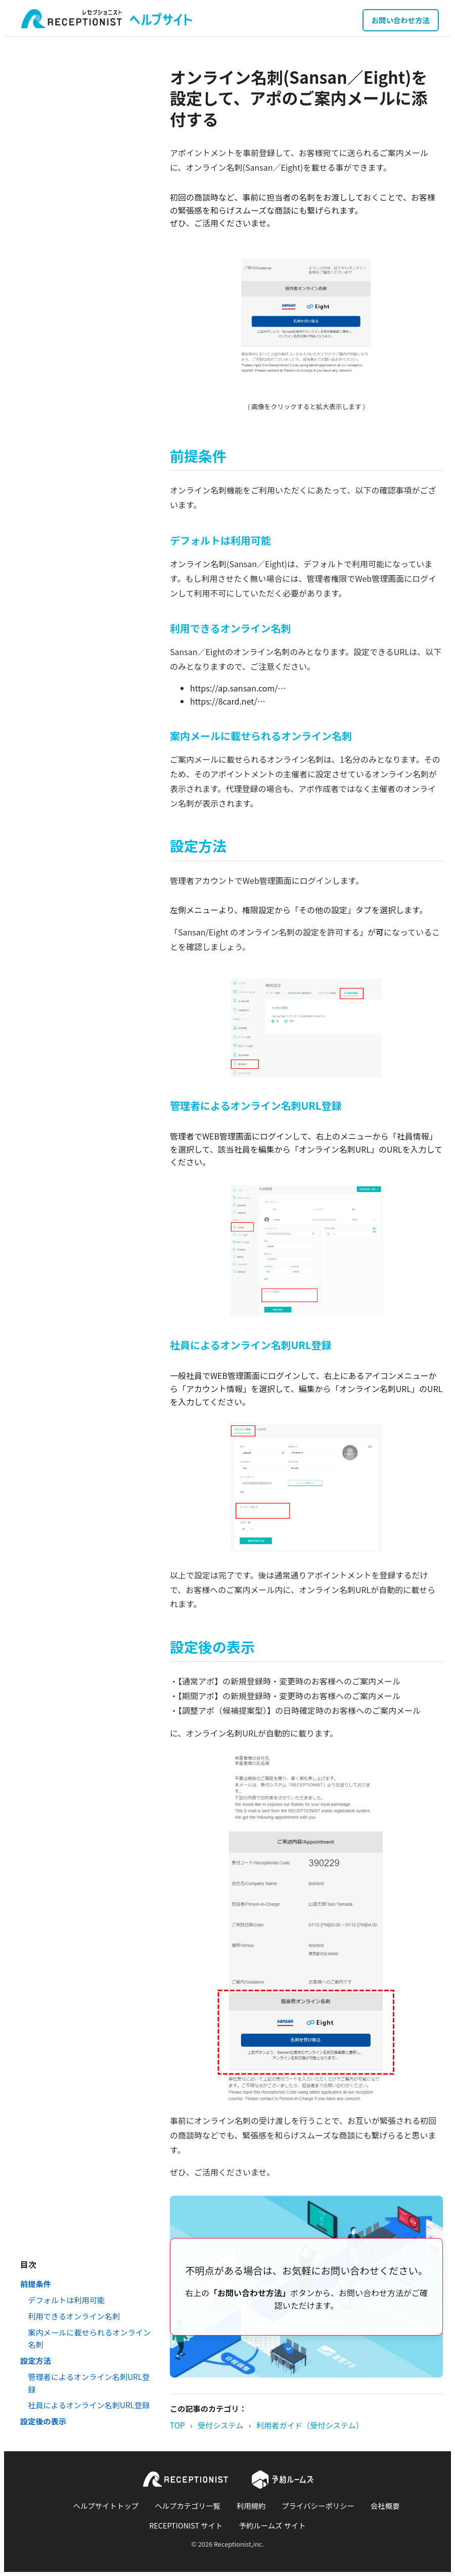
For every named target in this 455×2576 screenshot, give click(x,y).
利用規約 (251, 2505)
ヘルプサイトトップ (106, 2505)
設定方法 (35, 2360)
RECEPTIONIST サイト (185, 2525)
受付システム (221, 2425)
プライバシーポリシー (318, 2505)
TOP (177, 2425)
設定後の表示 (43, 2420)
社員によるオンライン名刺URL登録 (89, 2404)
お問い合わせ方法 (401, 20)
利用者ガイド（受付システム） (309, 2425)
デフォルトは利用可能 (66, 2299)
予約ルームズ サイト (272, 2525)
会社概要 (385, 2505)
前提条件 (35, 2283)
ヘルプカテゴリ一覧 (187, 2505)
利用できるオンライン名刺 (74, 2315)
